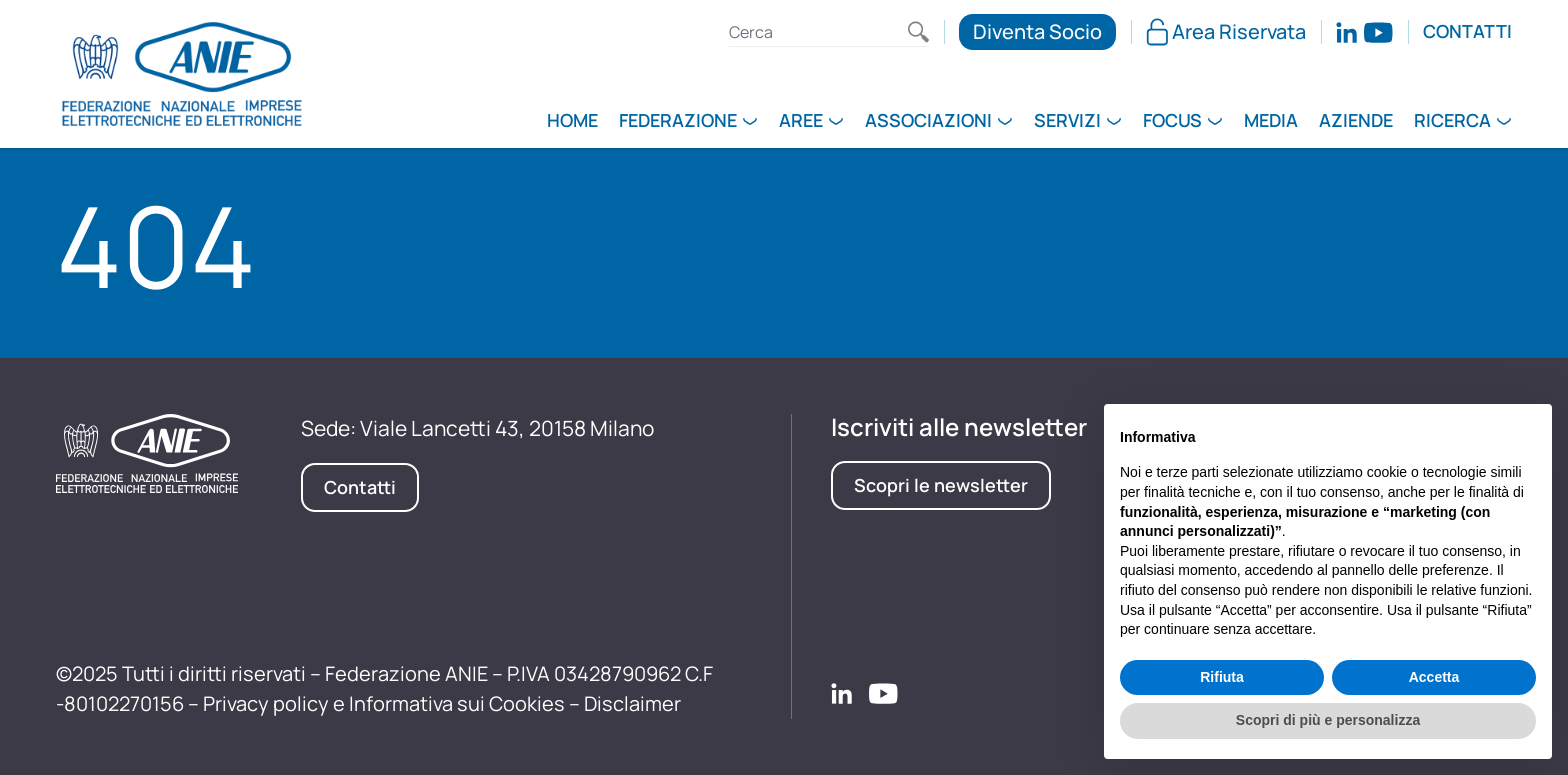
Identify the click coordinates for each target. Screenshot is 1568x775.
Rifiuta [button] (1222, 677)
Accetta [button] (1434, 677)
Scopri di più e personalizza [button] (1328, 720)
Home (572, 122)
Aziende (1356, 122)
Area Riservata (1226, 31)
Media (1271, 122)
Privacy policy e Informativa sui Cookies (384, 703)
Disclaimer (632, 703)
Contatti (1467, 32)
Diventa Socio (1037, 31)
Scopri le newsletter (941, 485)
